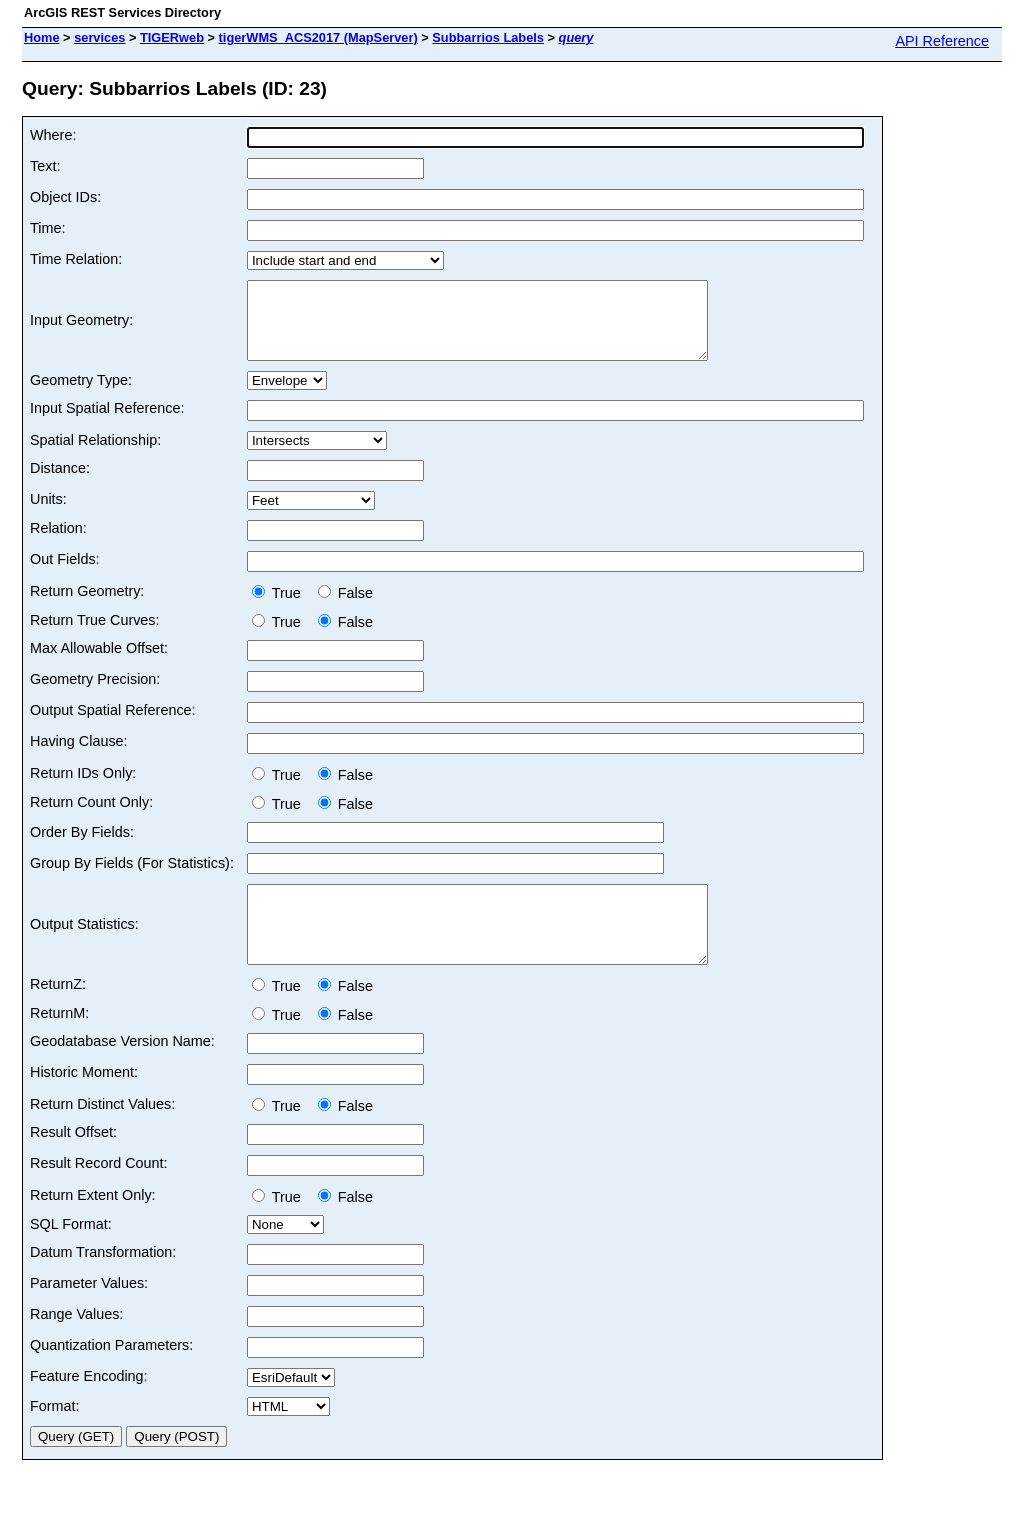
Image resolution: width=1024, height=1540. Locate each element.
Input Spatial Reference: (107, 423)
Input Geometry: (81, 328)
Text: (45, 166)
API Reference (942, 41)
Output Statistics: (84, 947)
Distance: (60, 483)
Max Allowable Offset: (99, 663)
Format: (55, 1436)
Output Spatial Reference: (113, 725)
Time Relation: (76, 259)
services (99, 37)
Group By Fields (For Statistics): (132, 878)
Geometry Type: (81, 395)
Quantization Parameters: (111, 1375)
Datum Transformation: (103, 1282)
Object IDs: (65, 197)
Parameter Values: (89, 1313)
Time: (47, 228)
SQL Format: (71, 1254)
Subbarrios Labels (488, 37)
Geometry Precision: (95, 694)
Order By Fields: (82, 847)
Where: (53, 135)
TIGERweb (172, 37)
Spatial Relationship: (95, 455)
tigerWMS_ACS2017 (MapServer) (318, 37)
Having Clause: (79, 756)
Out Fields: (65, 574)
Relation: (58, 543)
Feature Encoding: (89, 1406)
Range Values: (76, 1344)
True (280, 608)
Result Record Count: (99, 1193)
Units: (48, 514)
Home (42, 37)
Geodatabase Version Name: (122, 1071)
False (345, 608)
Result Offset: (73, 1162)
